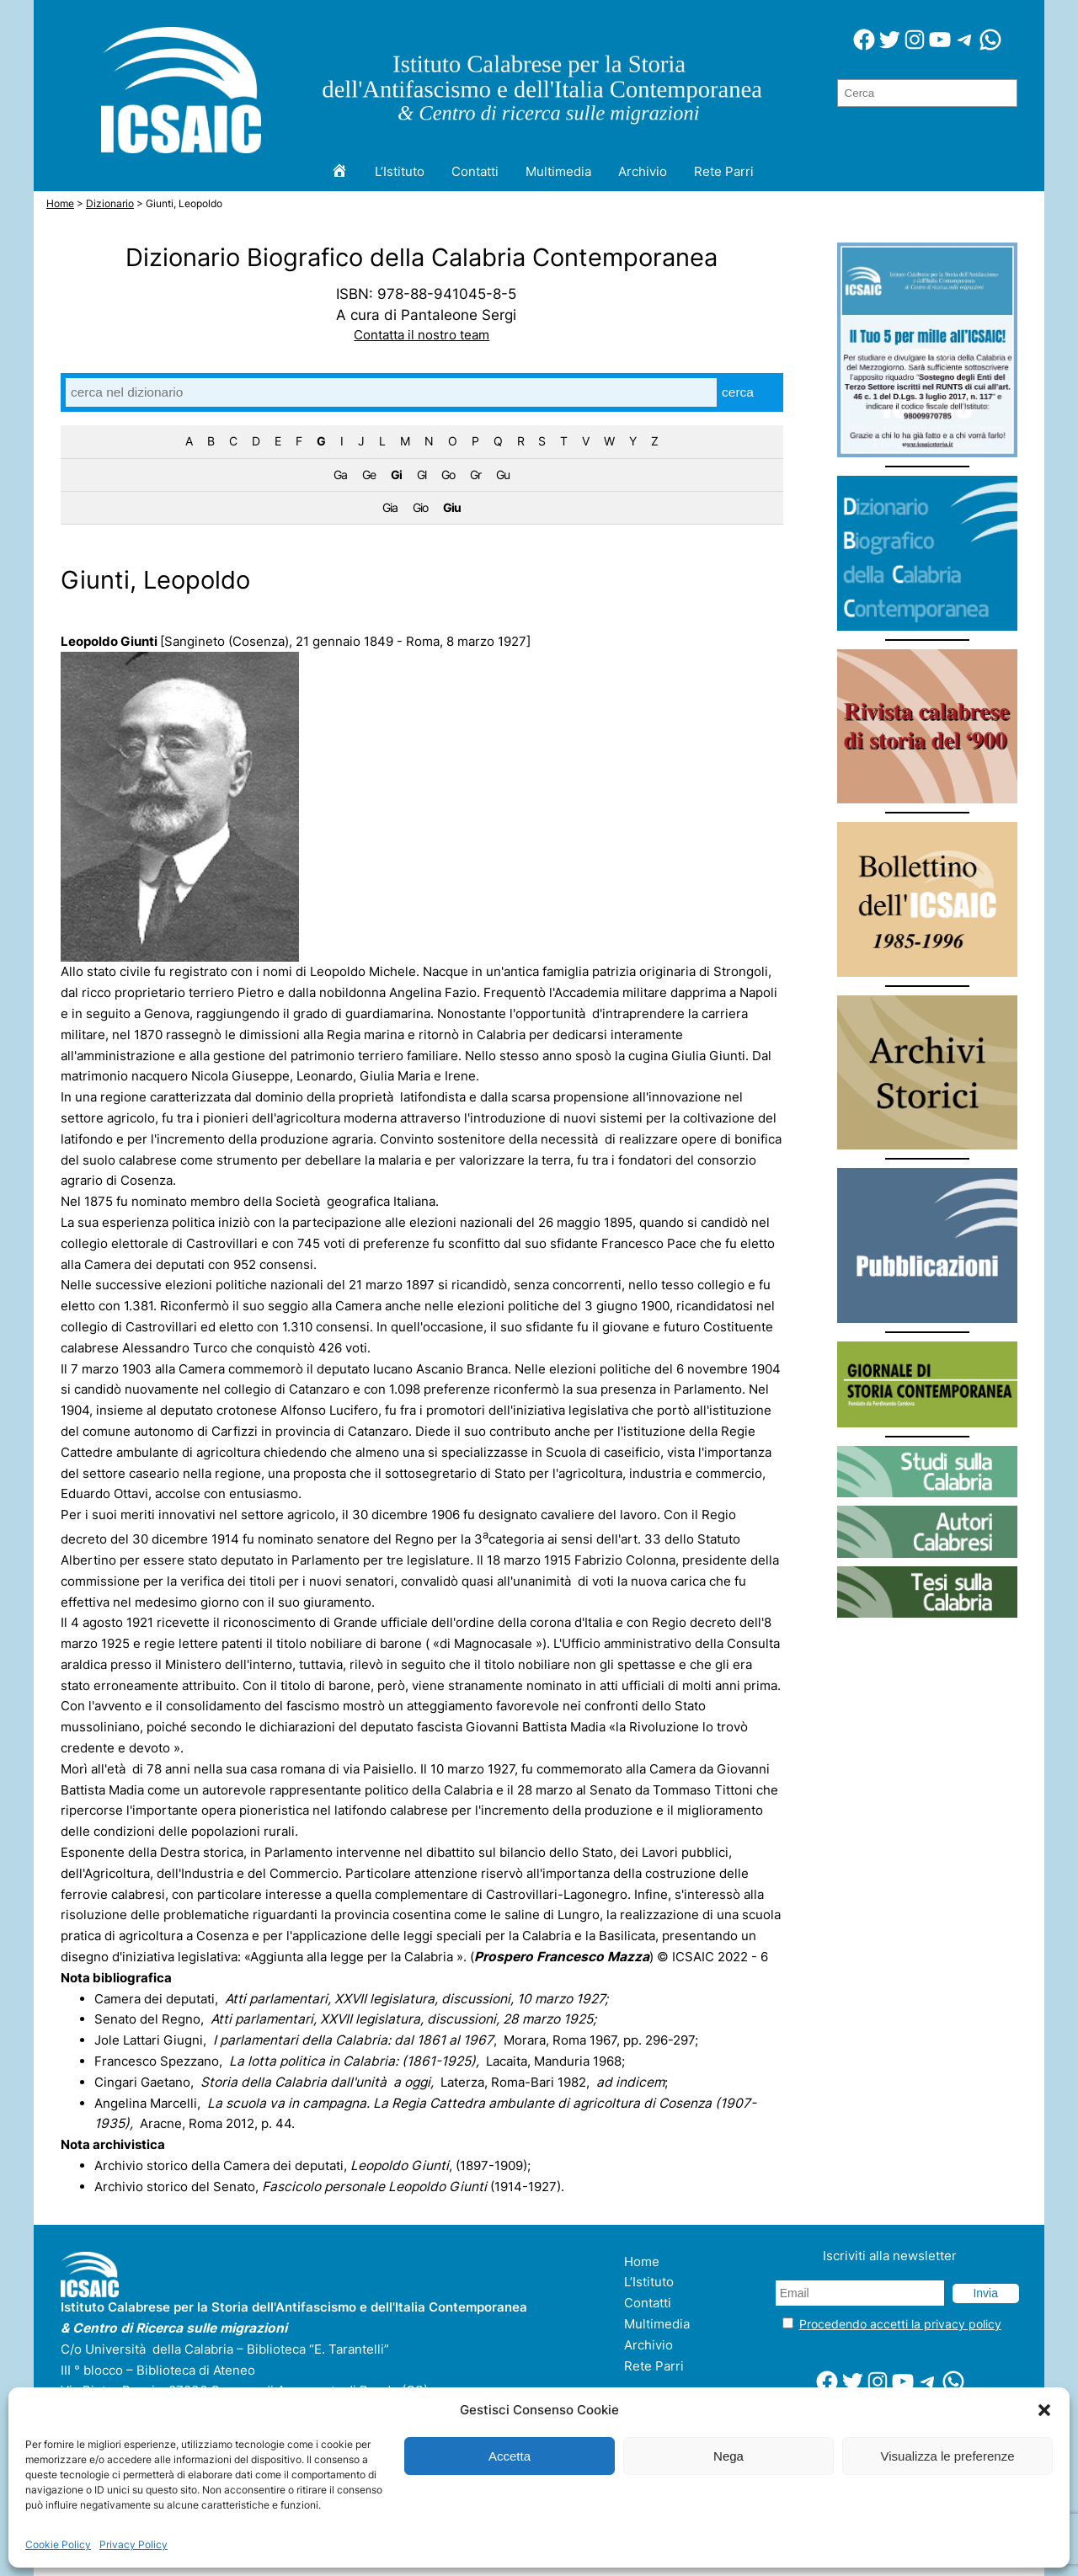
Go (448, 474)
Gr (475, 474)
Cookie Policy (58, 2544)
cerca (738, 392)
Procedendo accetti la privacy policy (900, 2324)
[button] (1044, 2410)
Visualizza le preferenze (948, 2456)
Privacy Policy (133, 2544)
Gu (503, 474)
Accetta (509, 2456)
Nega (728, 2456)
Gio (420, 507)
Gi (396, 474)
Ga (340, 474)
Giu (452, 507)
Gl (421, 474)
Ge (369, 474)
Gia (390, 507)
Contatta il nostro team (421, 335)
